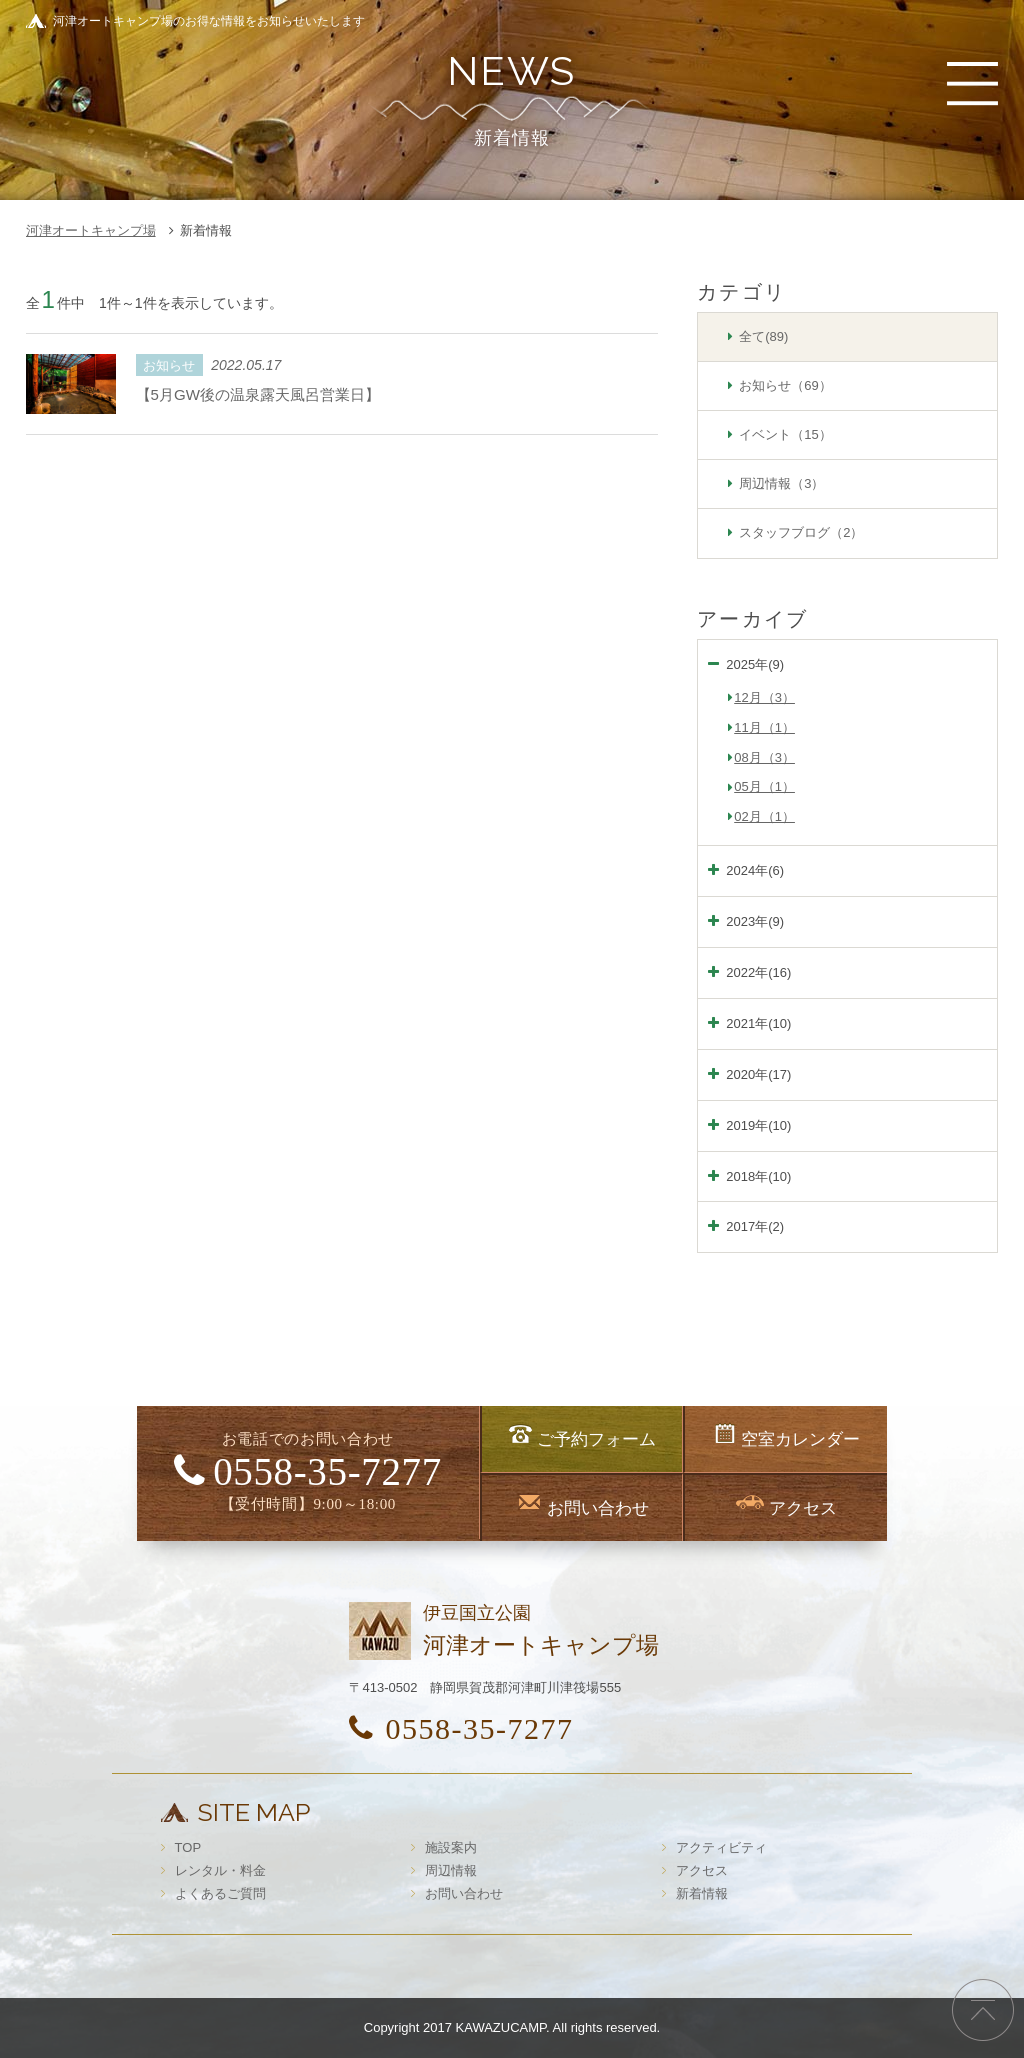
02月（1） (764, 816)
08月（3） (764, 757)
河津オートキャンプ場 (91, 230)
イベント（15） (785, 434)
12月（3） (764, 697)
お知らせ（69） (785, 385)
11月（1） (764, 727)
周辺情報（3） (781, 483)
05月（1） (764, 786)
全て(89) (763, 336)
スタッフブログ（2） (801, 532)
